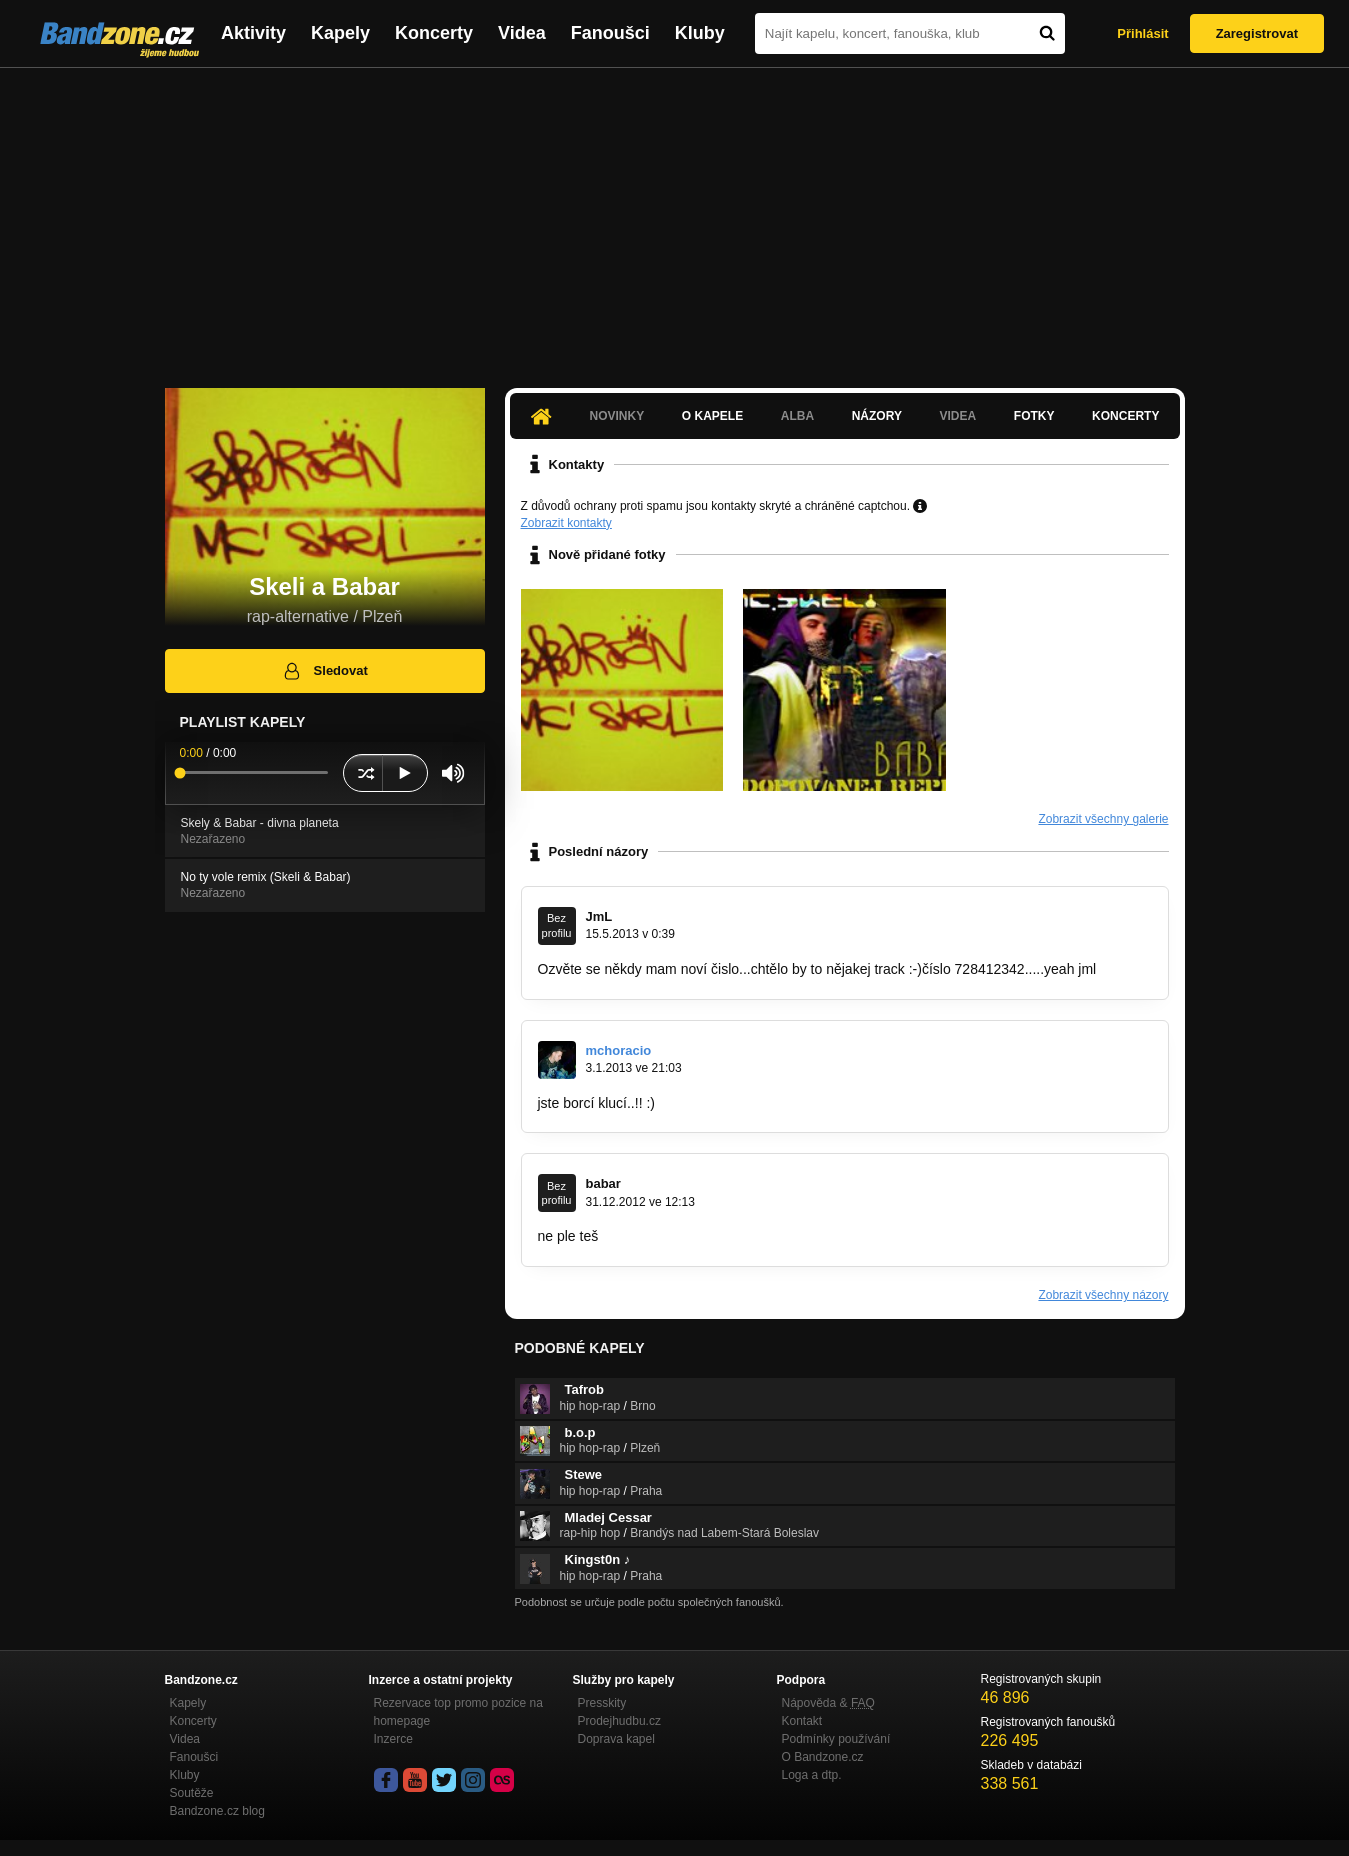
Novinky (617, 416)
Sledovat (324, 671)
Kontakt (802, 1721)
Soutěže (192, 1793)
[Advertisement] (675, 218)
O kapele (712, 416)
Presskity (602, 1703)
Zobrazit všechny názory (1103, 1295)
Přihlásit (1142, 33)
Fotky (1034, 416)
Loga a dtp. (812, 1775)
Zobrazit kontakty (566, 523)
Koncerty (434, 33)
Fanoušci (610, 33)
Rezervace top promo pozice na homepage (458, 1712)
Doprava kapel (616, 1739)
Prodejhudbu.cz (619, 1721)
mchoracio (619, 1050)
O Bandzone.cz (823, 1757)
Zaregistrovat (1257, 33)
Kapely (340, 33)
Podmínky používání (836, 1739)
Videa (522, 33)
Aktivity (253, 33)
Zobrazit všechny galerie (1103, 819)
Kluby (700, 33)
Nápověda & (828, 1703)
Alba (797, 416)
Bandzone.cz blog (217, 1811)
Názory (877, 416)
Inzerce (393, 1739)
